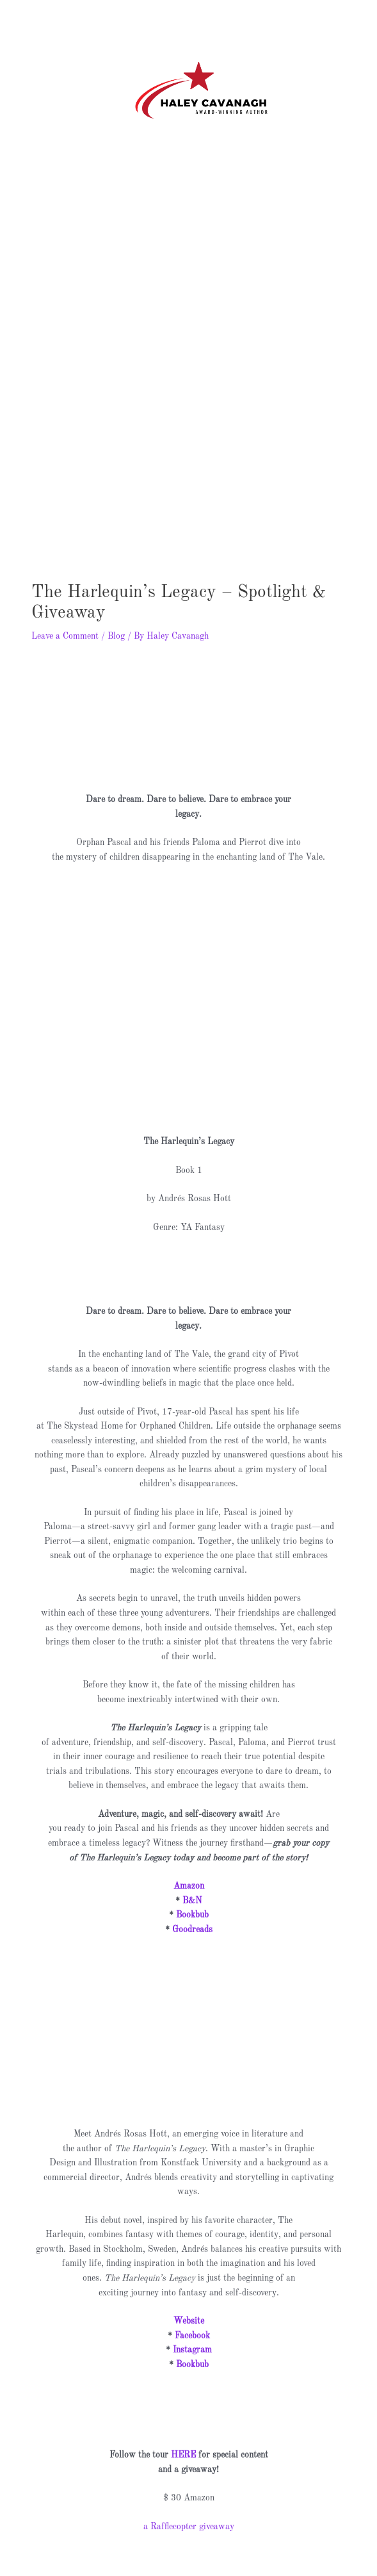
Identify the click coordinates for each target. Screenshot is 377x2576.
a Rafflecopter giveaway (188, 2506)
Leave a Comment (65, 616)
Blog (116, 616)
